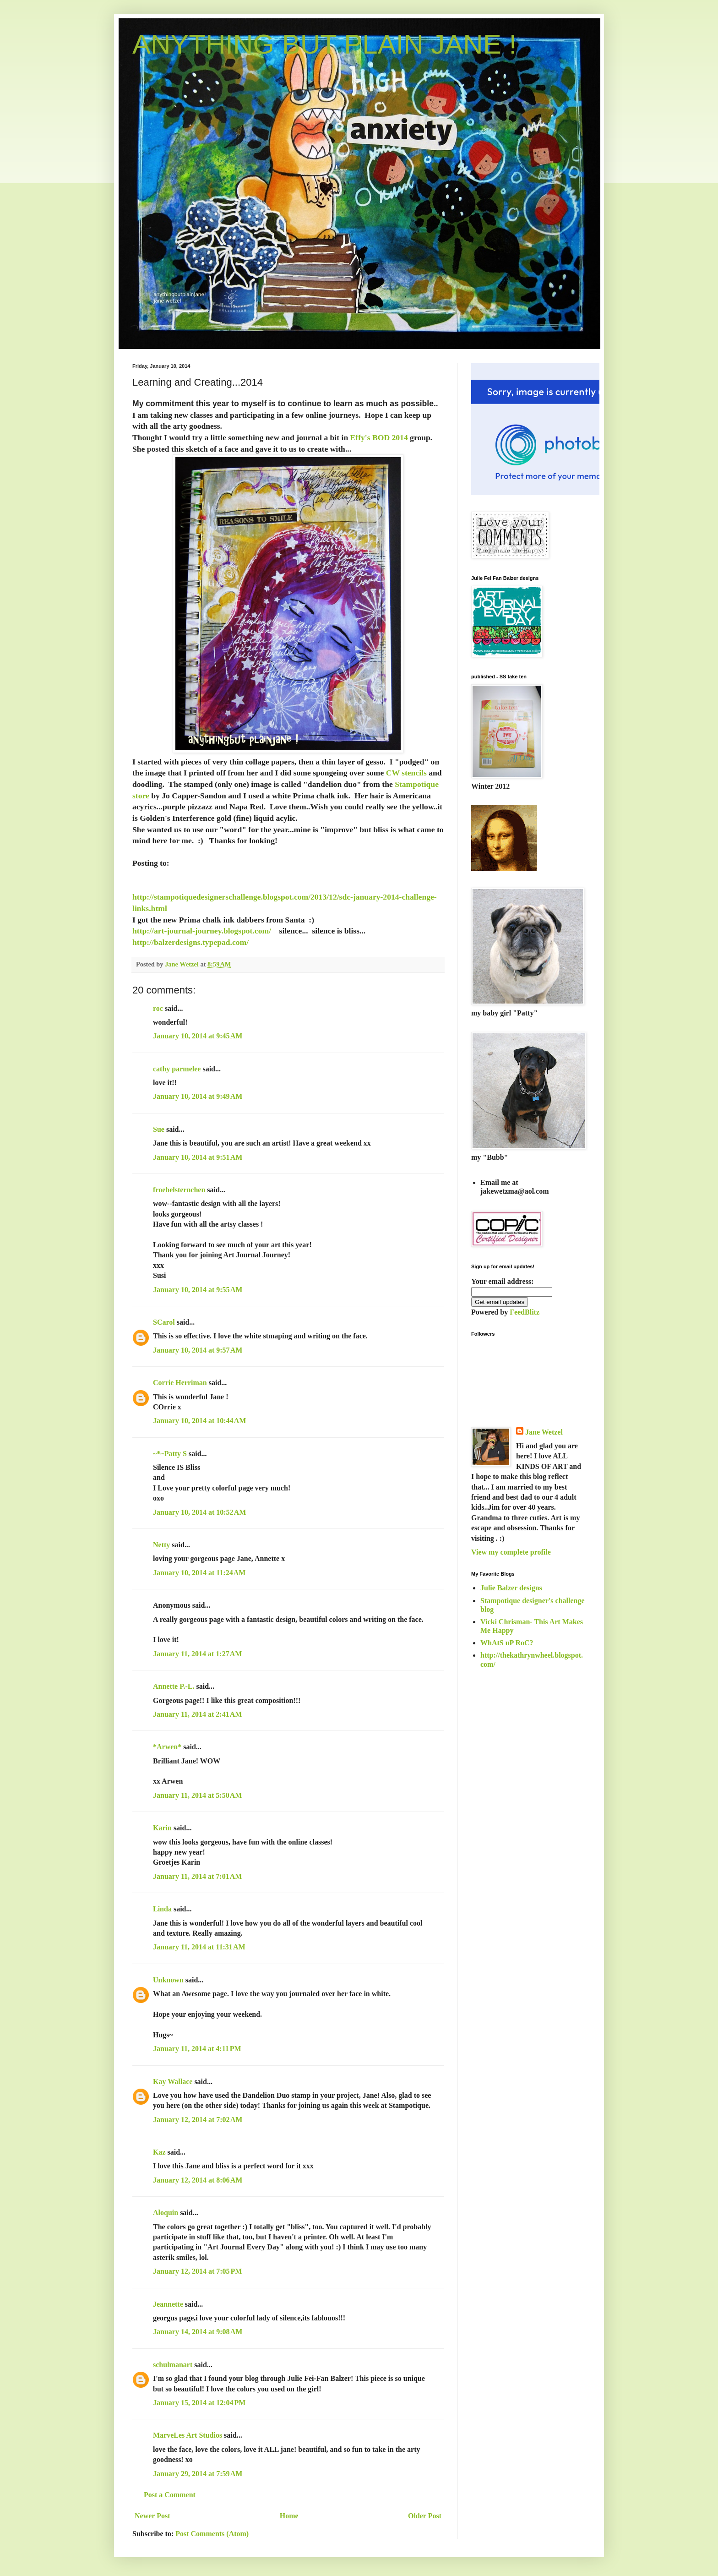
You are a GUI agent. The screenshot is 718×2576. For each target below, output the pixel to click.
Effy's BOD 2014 (379, 437)
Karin (162, 1828)
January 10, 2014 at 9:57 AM (197, 1350)
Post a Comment (170, 2495)
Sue (158, 1129)
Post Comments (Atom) (212, 2534)
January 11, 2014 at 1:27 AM (197, 1654)
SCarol (164, 1322)
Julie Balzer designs (511, 1588)
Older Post (424, 2516)
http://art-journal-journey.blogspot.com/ (201, 930)
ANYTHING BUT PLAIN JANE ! (324, 44)
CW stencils (406, 772)
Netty (161, 1545)
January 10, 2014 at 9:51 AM (197, 1157)
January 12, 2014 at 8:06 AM (197, 2180)
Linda (162, 1909)
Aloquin (165, 2212)
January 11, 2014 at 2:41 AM (197, 1714)
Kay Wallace (172, 2081)
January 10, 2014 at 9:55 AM (197, 1289)
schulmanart (172, 2365)
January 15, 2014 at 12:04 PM (199, 2403)
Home (289, 2516)
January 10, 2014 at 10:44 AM (199, 1420)
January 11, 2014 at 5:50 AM (197, 1795)
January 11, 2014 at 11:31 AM (199, 1947)
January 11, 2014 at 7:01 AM (197, 1876)
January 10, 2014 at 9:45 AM (197, 1036)
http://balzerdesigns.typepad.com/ (190, 942)
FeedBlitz (524, 1312)
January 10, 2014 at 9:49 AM (197, 1096)
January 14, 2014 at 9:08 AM (197, 2332)
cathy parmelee (177, 1069)
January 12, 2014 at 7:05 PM (197, 2271)
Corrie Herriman (180, 1382)
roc (158, 1008)
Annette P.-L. (174, 1686)
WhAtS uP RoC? (506, 1643)
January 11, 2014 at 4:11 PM (197, 2048)
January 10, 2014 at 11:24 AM (199, 1573)
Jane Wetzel (544, 1432)
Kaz (159, 2152)
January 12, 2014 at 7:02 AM (197, 2119)
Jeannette (168, 2304)
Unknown (168, 1980)
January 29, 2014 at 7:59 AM (197, 2474)
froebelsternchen (179, 1190)
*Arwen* (167, 1747)
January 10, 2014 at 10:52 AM (199, 1512)
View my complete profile (511, 1552)
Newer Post (152, 2516)
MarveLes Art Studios (187, 2435)
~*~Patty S (170, 1453)
